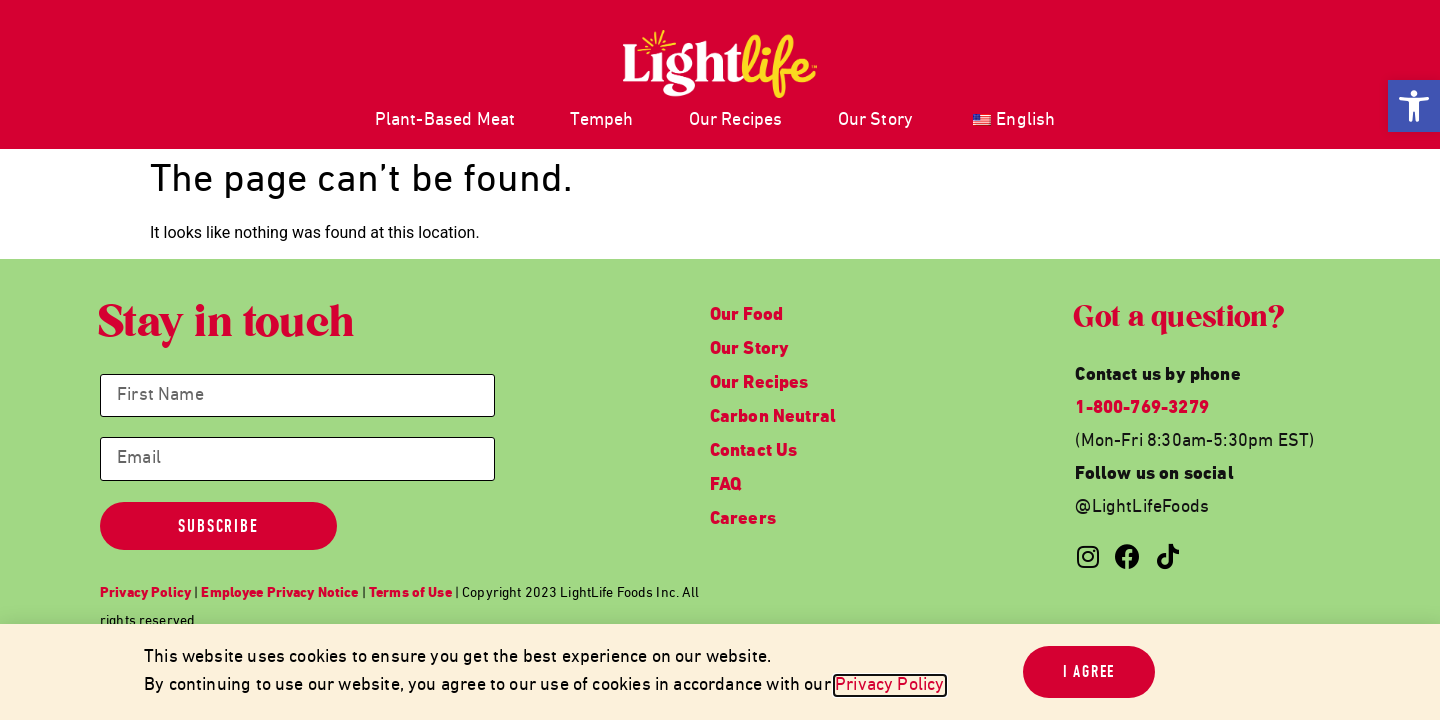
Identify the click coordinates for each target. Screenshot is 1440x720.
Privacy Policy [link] (890, 685)
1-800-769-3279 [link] (1142, 408)
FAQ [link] (726, 485)
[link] (1414, 106)
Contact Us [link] (754, 451)
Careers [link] (743, 519)
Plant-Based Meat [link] (445, 120)
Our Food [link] (746, 315)
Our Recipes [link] (736, 120)
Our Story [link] (876, 120)
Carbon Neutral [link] (773, 417)
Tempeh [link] (601, 120)
